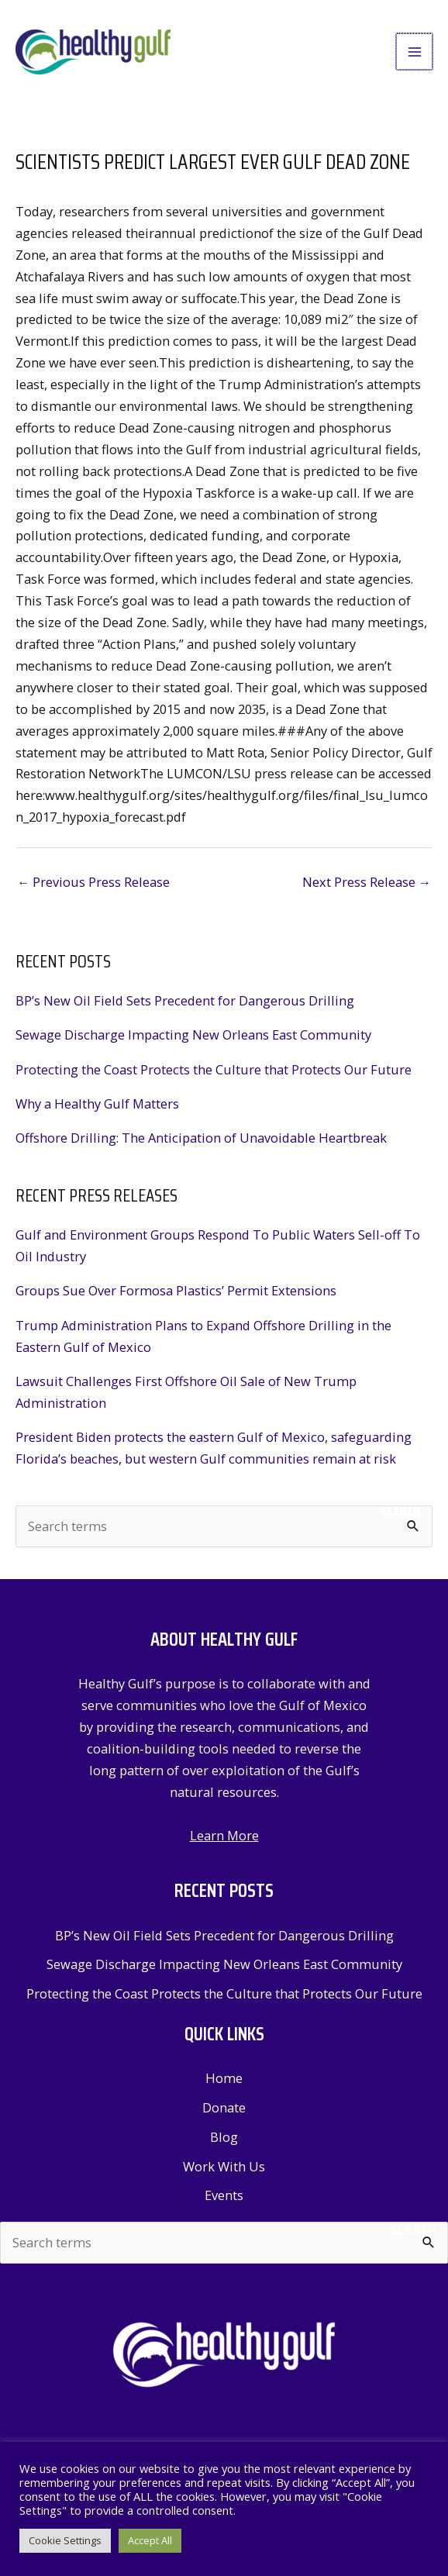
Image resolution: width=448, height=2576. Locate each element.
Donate (224, 2113)
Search (401, 1517)
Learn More (224, 1841)
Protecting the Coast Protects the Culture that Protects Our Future (214, 1075)
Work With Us (224, 2172)
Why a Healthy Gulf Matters (97, 1109)
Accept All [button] (150, 2540)
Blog (224, 2142)
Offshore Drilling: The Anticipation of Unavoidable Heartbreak (201, 1143)
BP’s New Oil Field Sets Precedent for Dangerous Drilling (185, 1006)
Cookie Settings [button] (65, 2540)
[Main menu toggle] (415, 54)
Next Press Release (366, 887)
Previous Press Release (93, 887)
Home (224, 2083)
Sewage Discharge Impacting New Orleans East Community (193, 1040)
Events (224, 2200)
